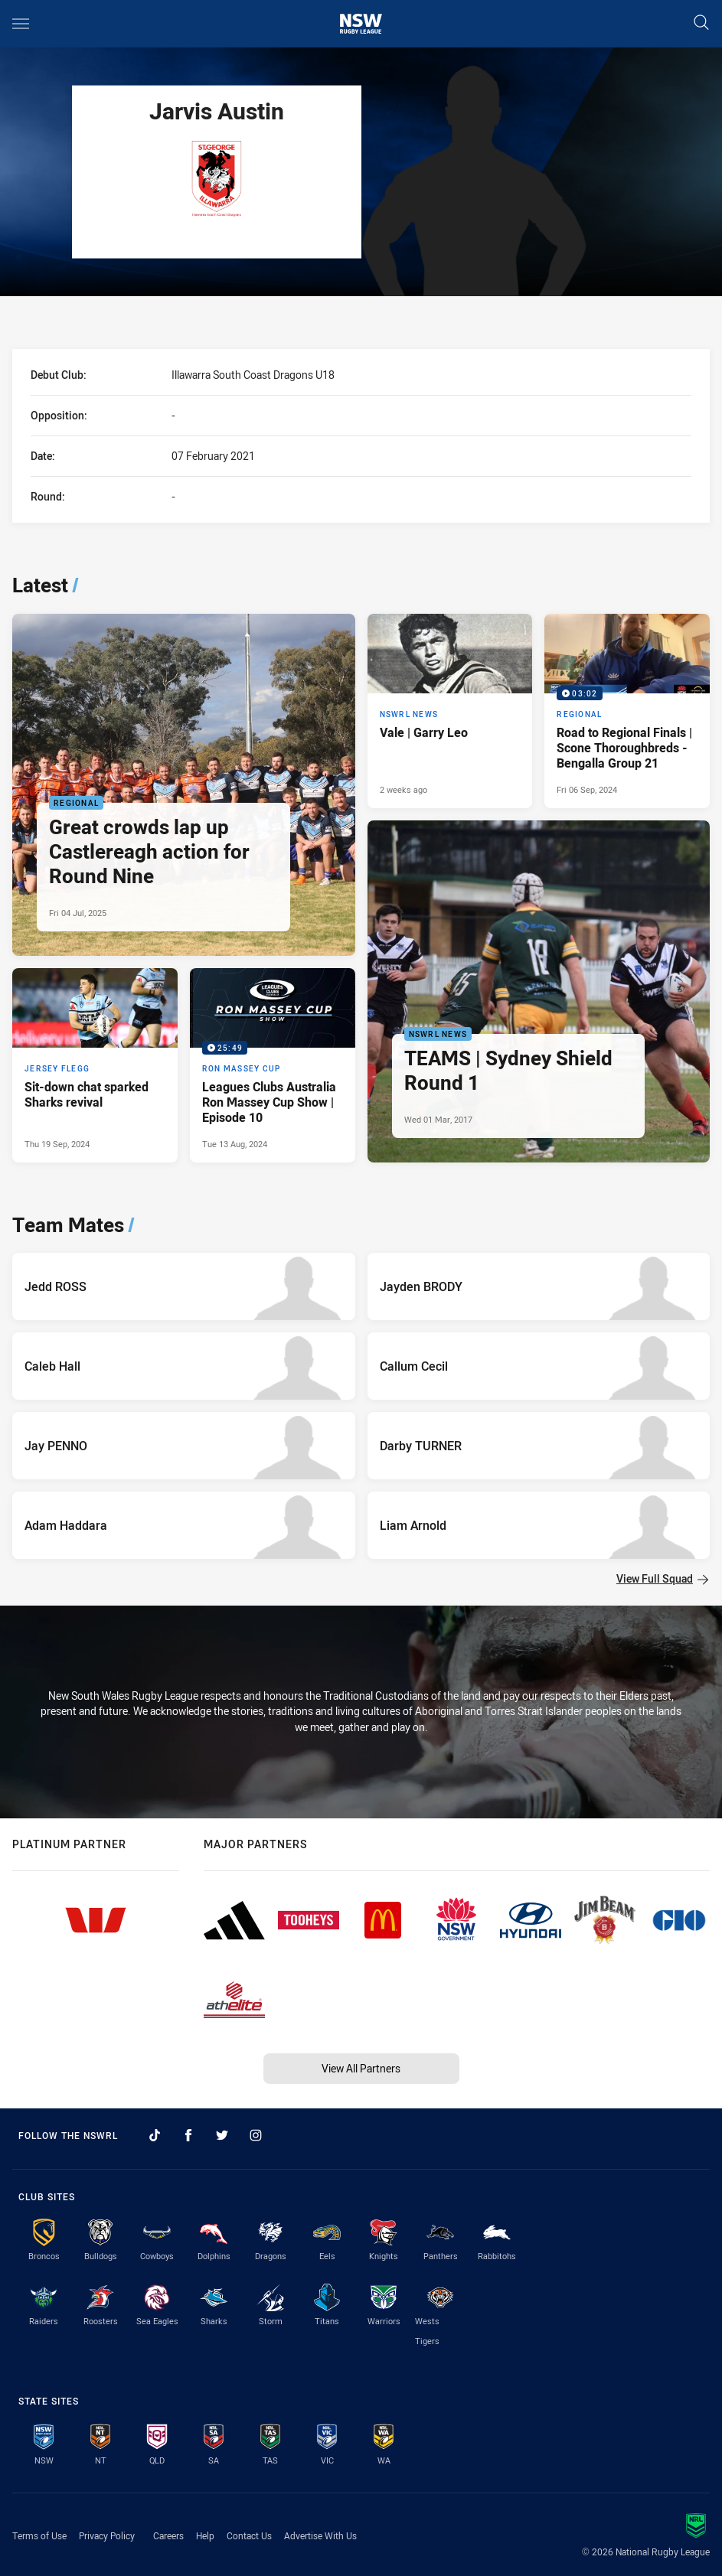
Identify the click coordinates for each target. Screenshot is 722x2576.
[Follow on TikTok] (155, 2135)
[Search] (701, 23)
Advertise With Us (320, 2535)
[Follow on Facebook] (188, 2135)
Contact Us (249, 2535)
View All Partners (361, 2068)
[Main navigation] (20, 23)
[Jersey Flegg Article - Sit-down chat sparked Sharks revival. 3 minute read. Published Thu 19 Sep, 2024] (95, 1065)
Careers (168, 2535)
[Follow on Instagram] (256, 2135)
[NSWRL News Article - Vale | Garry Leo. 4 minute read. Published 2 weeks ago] (450, 711)
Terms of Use (39, 2535)
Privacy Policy (107, 2535)
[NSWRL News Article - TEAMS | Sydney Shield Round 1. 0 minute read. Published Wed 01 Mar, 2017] (539, 991)
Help (205, 2535)
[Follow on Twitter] (222, 2135)
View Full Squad (662, 1578)
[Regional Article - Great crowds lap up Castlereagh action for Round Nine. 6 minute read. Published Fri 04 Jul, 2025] (183, 785)
